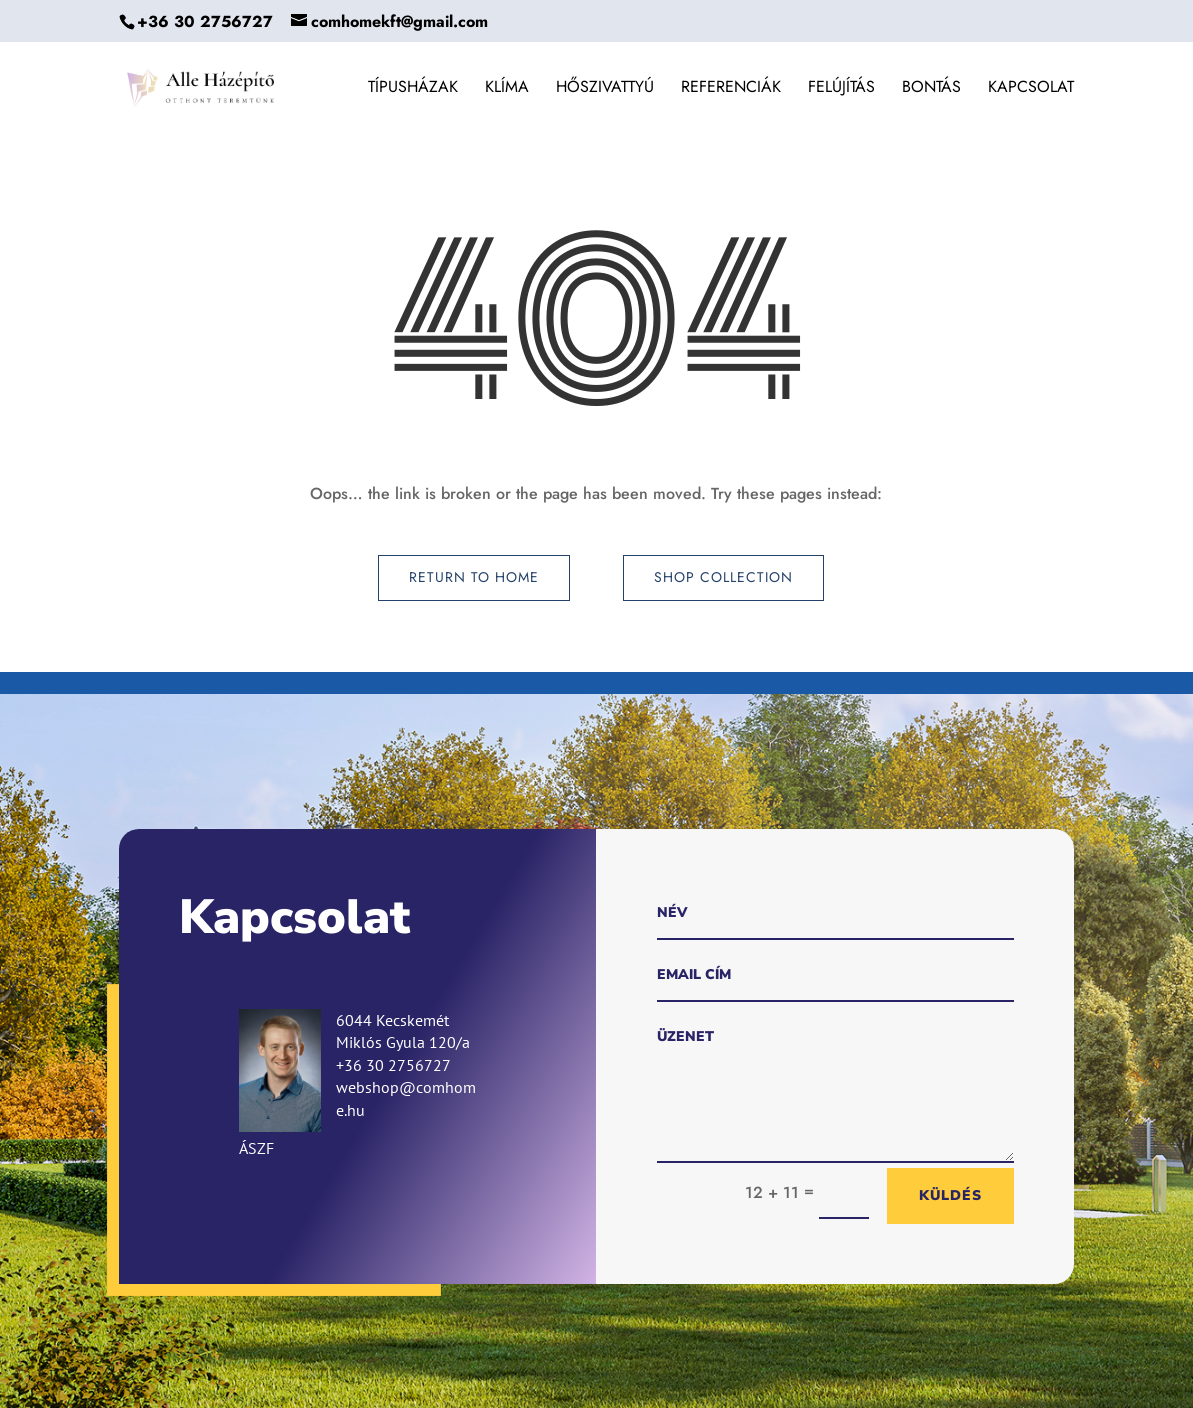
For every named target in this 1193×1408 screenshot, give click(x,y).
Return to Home (474, 577)
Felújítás (841, 89)
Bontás (931, 89)
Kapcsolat (1031, 89)
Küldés (950, 1195)
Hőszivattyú (605, 89)
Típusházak (413, 89)
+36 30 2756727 (205, 21)
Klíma (507, 89)
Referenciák (731, 89)
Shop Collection (723, 577)
